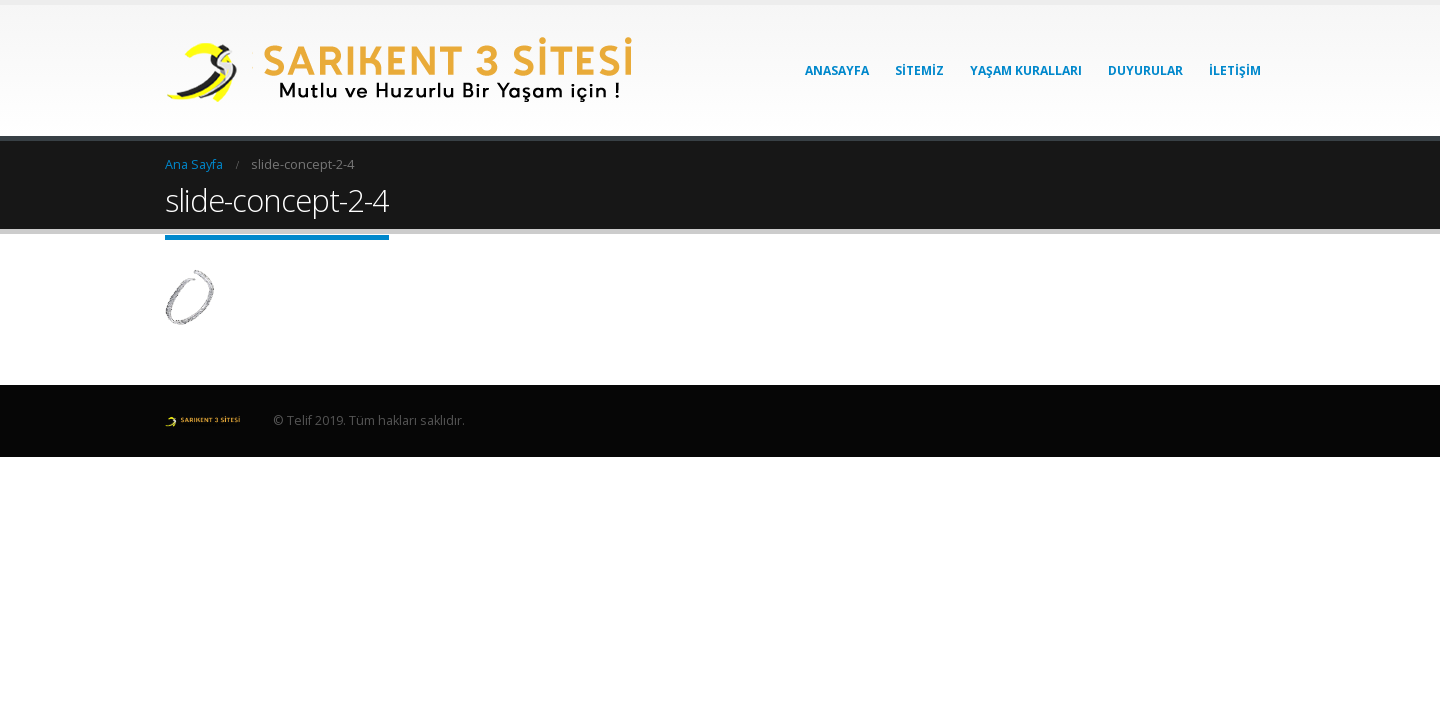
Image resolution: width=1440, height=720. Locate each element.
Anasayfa (837, 70)
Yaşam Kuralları (1026, 70)
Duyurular (1145, 70)
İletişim (1235, 70)
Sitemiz (919, 70)
